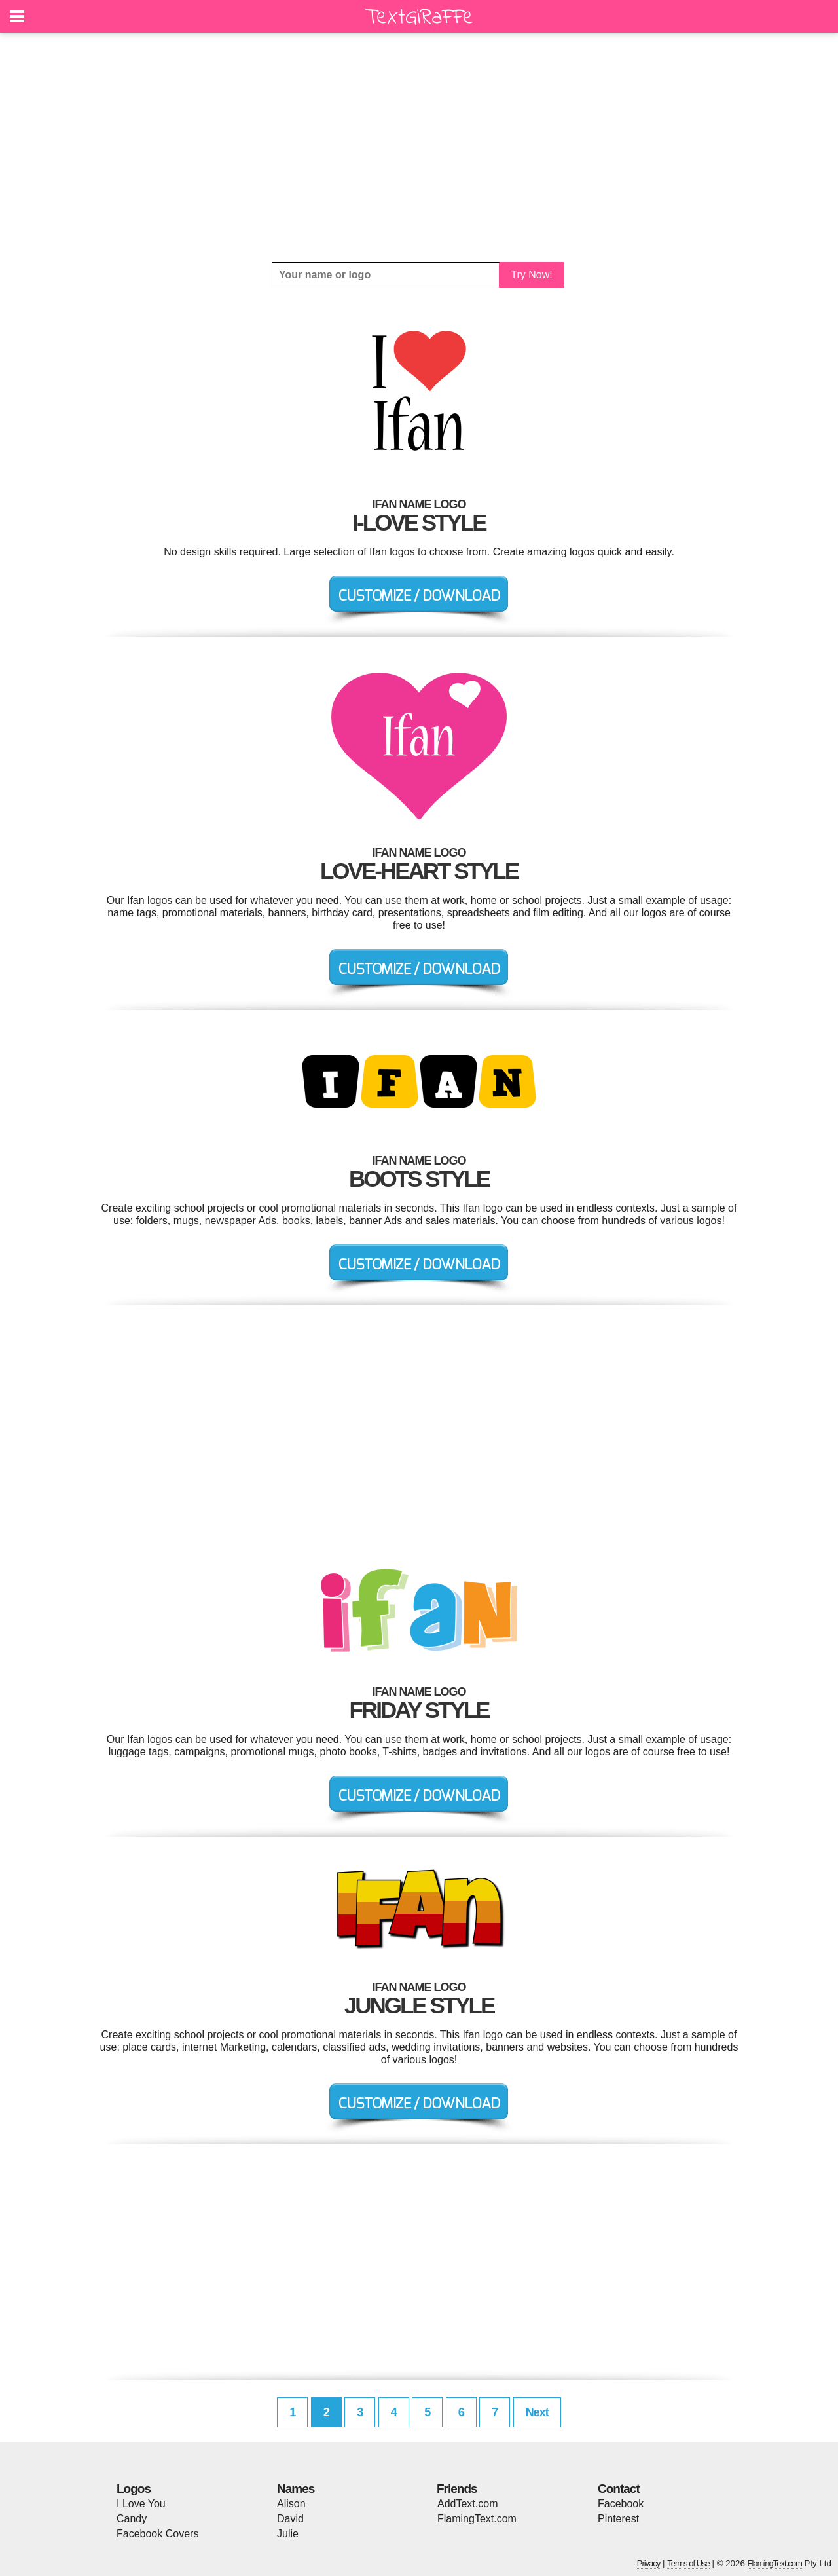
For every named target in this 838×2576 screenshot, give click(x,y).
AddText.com (467, 2503)
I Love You (141, 2503)
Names (295, 2488)
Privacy (649, 2563)
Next (537, 2412)
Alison (291, 2503)
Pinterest (618, 2518)
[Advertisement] (419, 147)
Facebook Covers (157, 2533)
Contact (619, 2488)
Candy (132, 2518)
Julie (288, 2533)
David (290, 2518)
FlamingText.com (477, 2518)
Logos (134, 2488)
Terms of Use (688, 2563)
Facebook (621, 2503)
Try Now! (531, 274)
